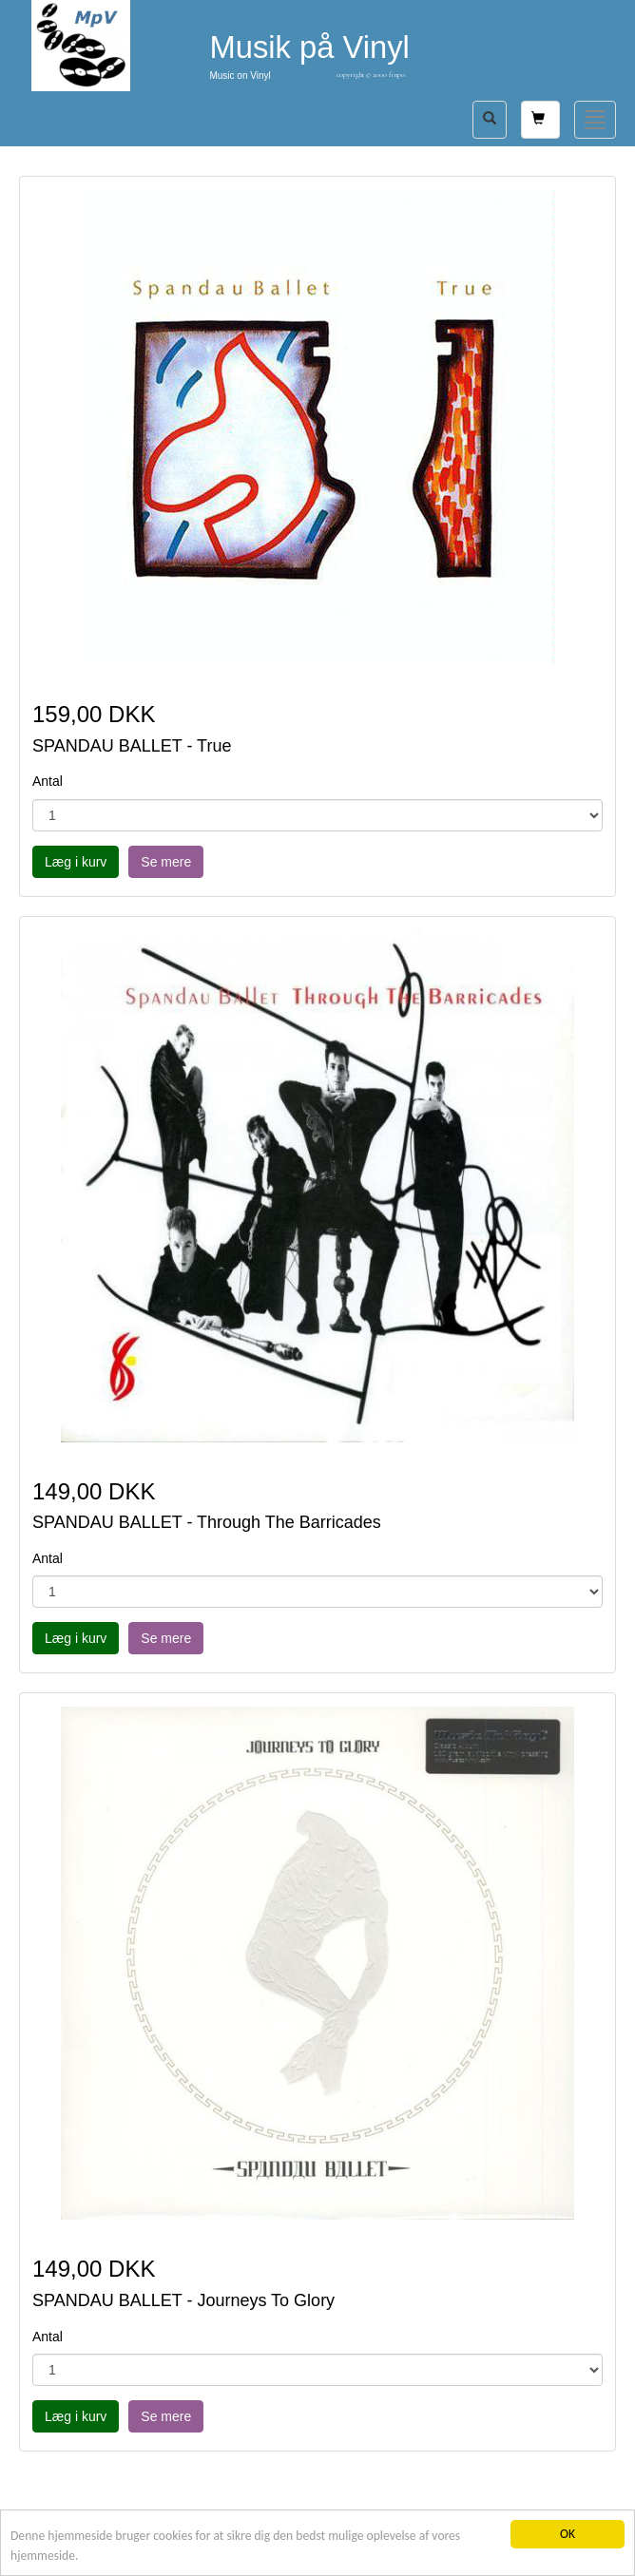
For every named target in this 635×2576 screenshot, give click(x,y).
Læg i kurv (75, 861)
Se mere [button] (166, 861)
